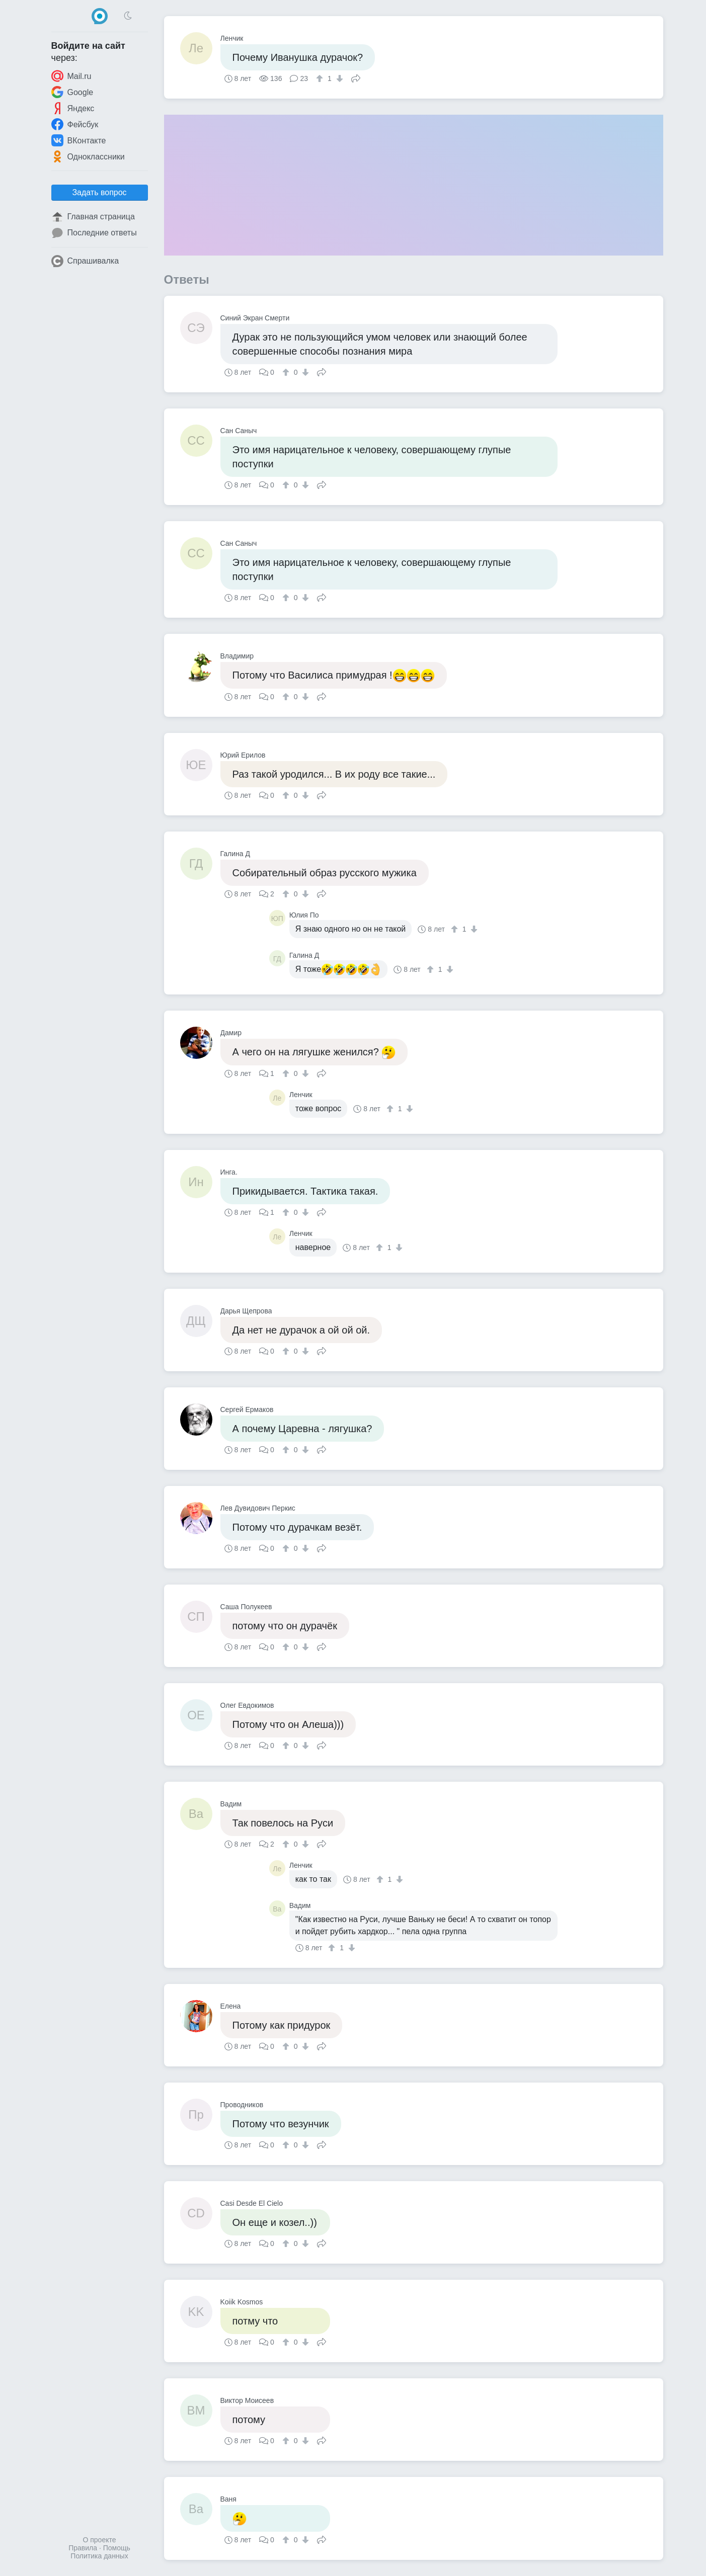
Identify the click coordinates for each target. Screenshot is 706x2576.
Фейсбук (75, 124)
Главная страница (93, 217)
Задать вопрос (99, 192)
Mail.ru (71, 76)
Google (72, 92)
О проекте (99, 2540)
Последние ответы (94, 233)
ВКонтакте (78, 140)
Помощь (116, 2548)
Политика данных (99, 2556)
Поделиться (355, 77)
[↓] (338, 78)
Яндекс (73, 108)
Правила (82, 2548)
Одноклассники (88, 156)
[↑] (321, 78)
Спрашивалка (85, 261)
